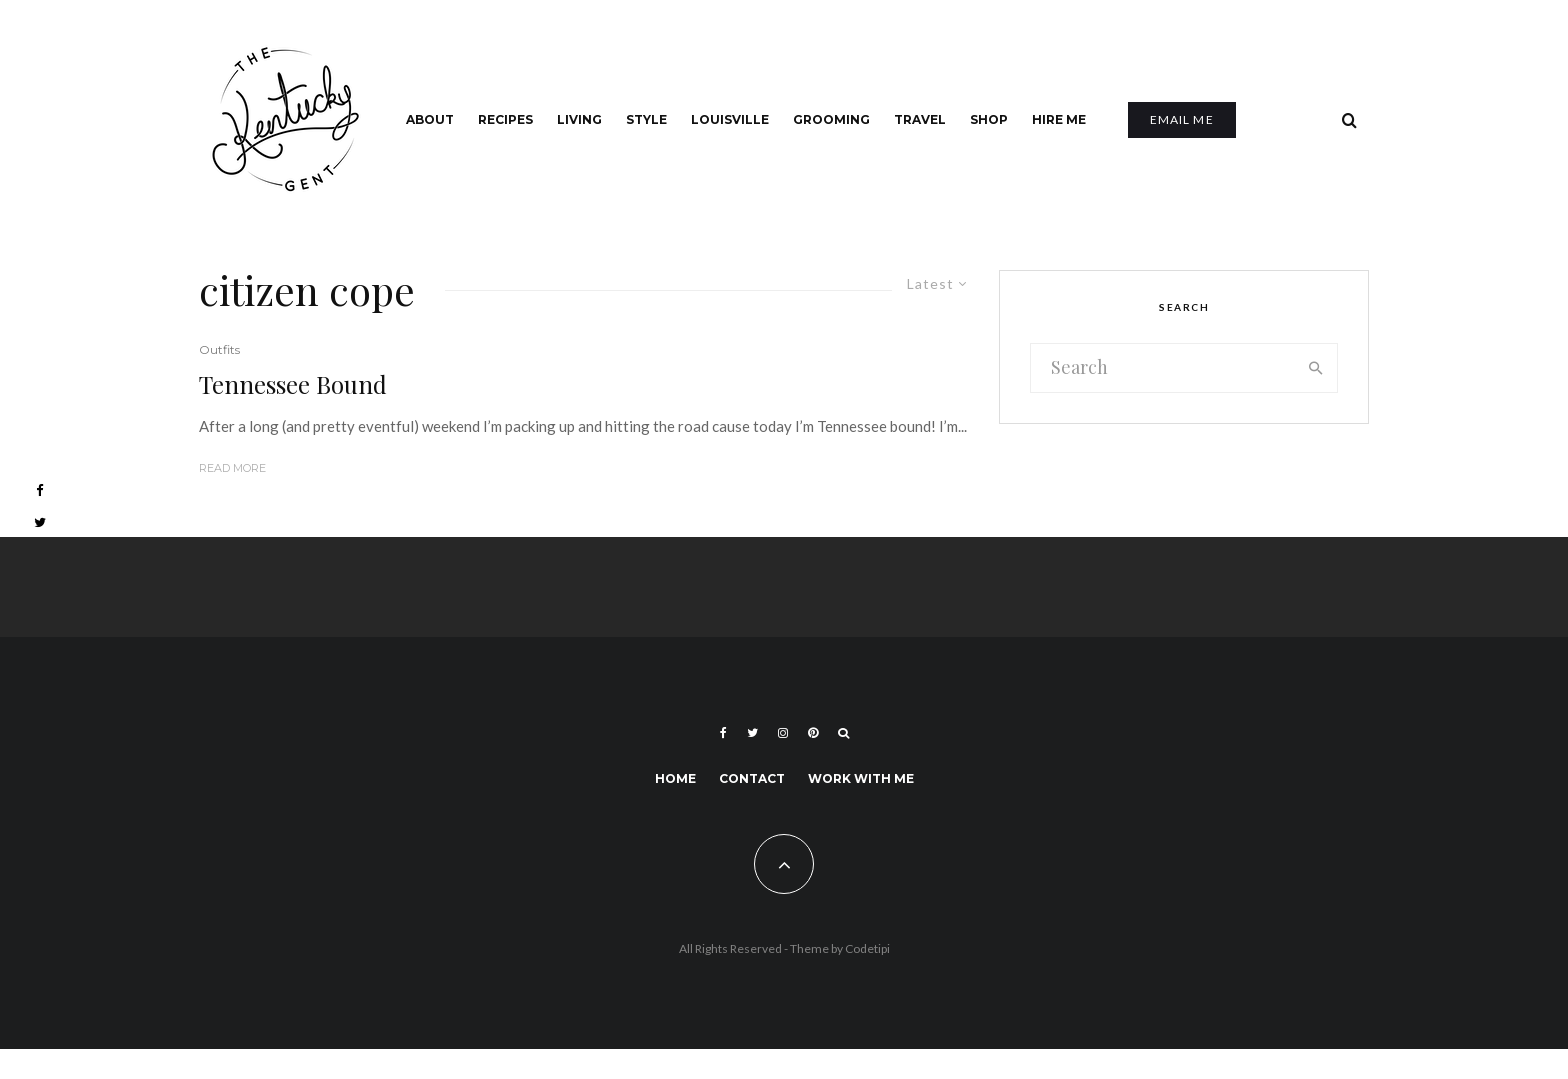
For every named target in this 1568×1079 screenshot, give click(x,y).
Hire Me (1059, 119)
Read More (232, 468)
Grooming (831, 119)
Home (675, 778)
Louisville (730, 119)
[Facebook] (723, 733)
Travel (920, 119)
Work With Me (861, 778)
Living (579, 119)
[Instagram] (783, 733)
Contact (752, 778)
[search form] (1163, 368)
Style (646, 119)
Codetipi (867, 948)
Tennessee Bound (293, 384)
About (430, 119)
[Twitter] (752, 733)
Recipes (505, 119)
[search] (1316, 368)
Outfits (219, 349)
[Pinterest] (813, 733)
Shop (989, 119)
